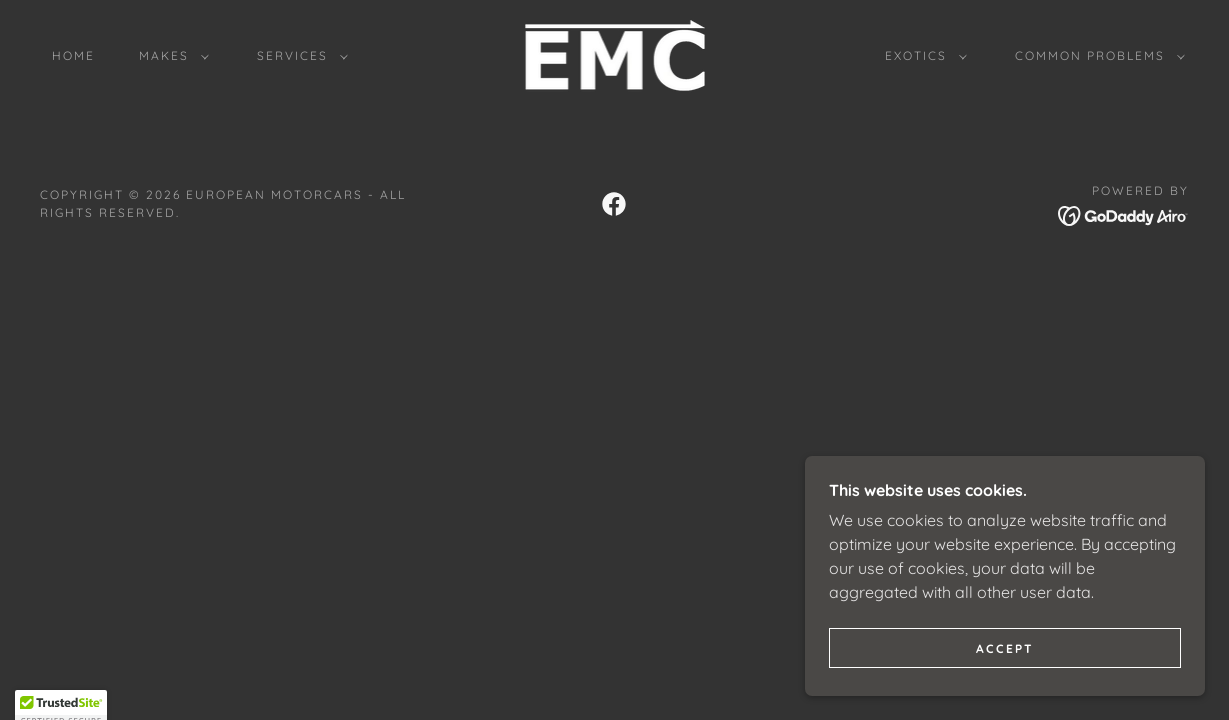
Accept (1005, 648)
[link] (614, 54)
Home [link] (73, 55)
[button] (170, 56)
